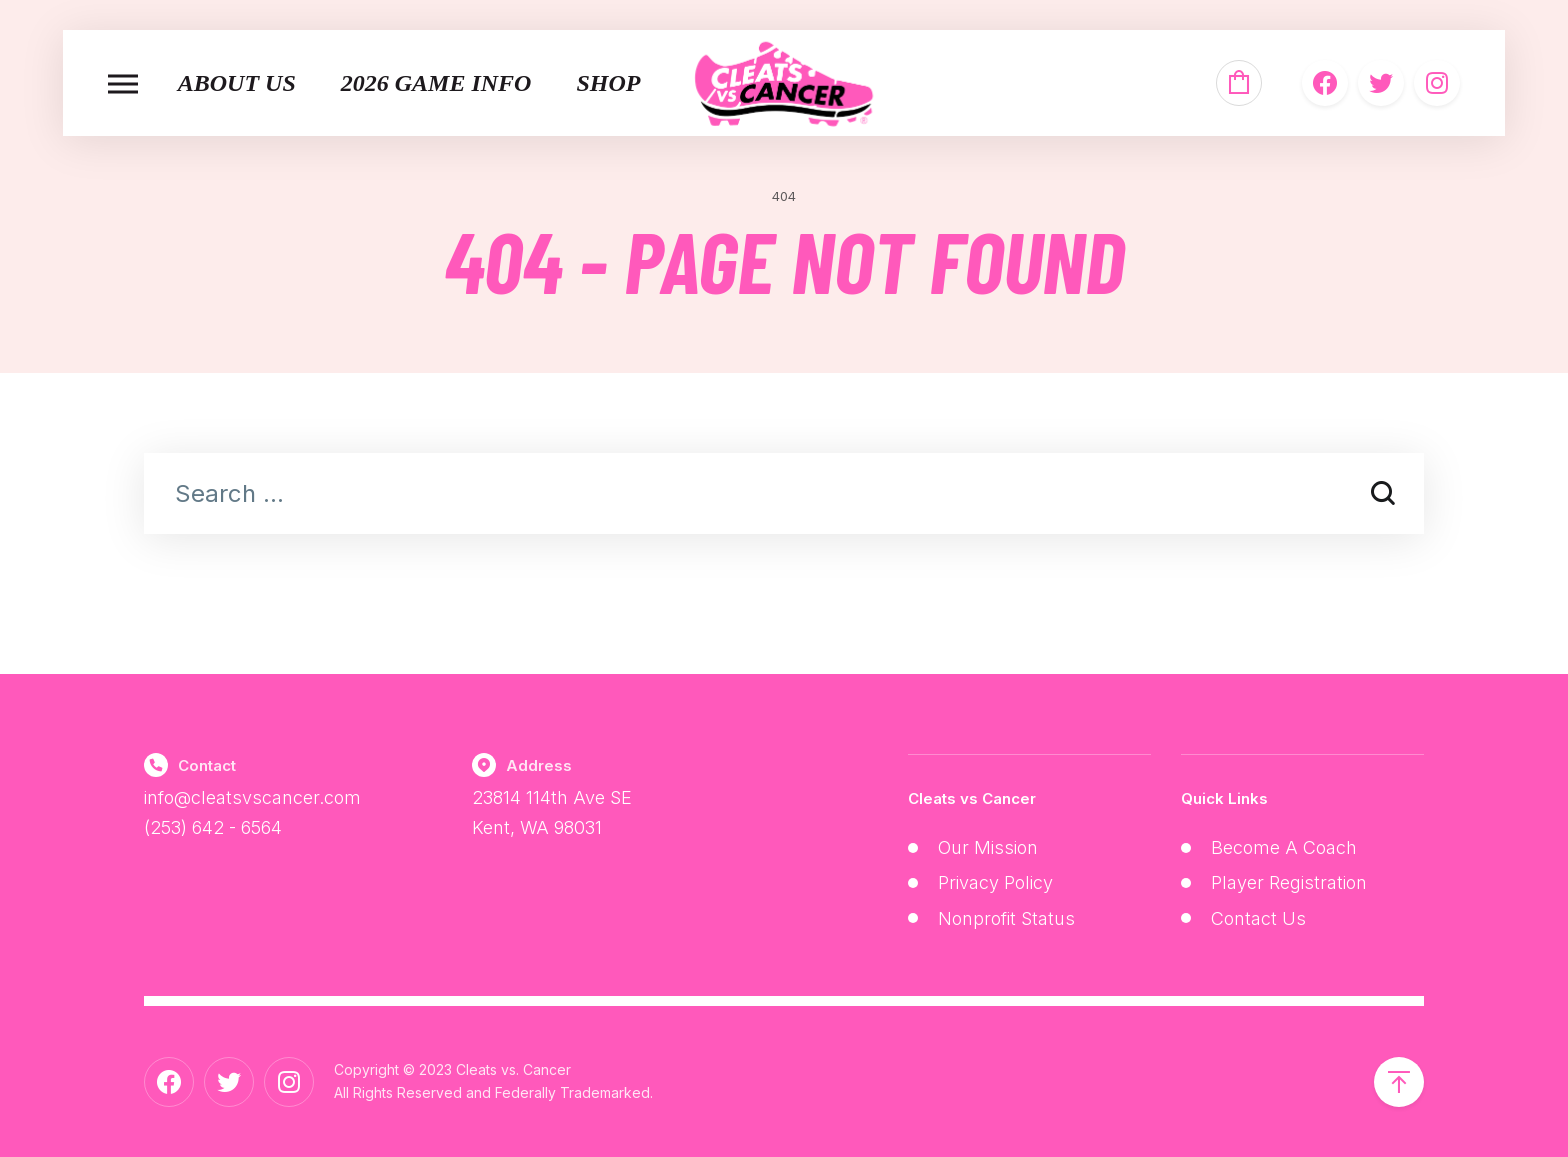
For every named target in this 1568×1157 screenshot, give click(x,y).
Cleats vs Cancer (972, 798)
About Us (237, 83)
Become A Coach (1284, 847)
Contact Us (1258, 918)
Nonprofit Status (1006, 918)
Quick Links (1224, 798)
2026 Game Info (436, 83)
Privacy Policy (995, 882)
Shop (608, 83)
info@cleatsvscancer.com (252, 797)
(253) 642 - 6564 (213, 827)
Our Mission (988, 847)
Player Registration (1289, 882)
